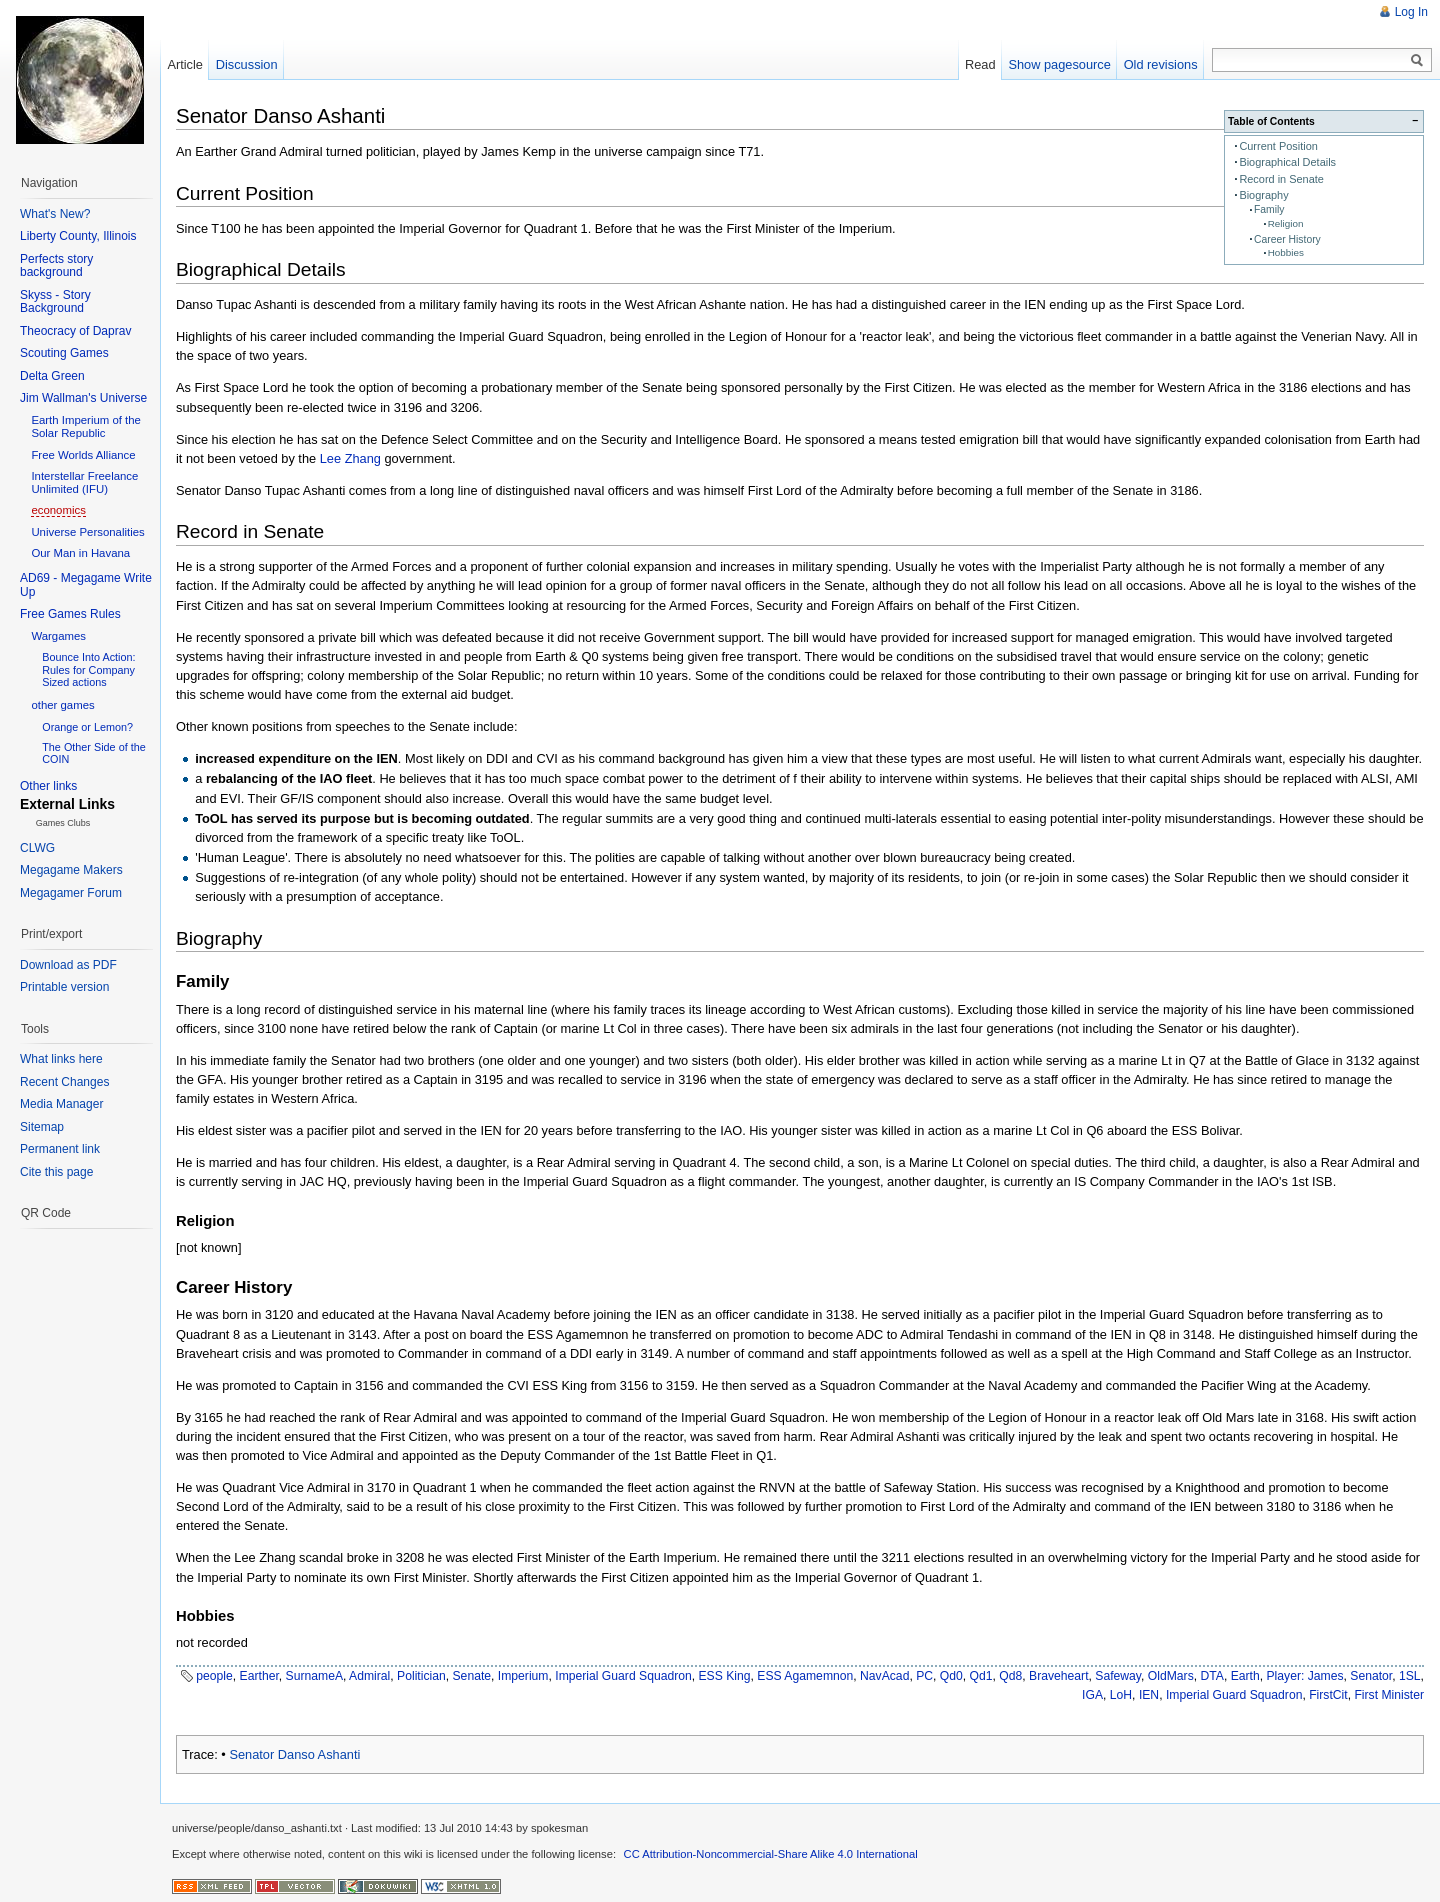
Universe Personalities (87, 532)
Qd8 (1010, 1676)
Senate (472, 1676)
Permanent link (60, 1149)
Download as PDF (68, 965)
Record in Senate (1281, 179)
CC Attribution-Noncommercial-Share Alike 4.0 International (771, 1854)
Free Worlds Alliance (83, 455)
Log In (1411, 12)
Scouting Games (64, 353)
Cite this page (56, 1172)
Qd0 (951, 1676)
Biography (1263, 195)
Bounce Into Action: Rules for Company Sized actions (88, 669)
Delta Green (52, 376)
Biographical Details (1287, 162)
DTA (1212, 1676)
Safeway (1118, 1676)
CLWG (37, 848)
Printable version (64, 987)
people (214, 1676)
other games (62, 705)
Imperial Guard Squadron (623, 1676)
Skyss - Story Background (55, 302)
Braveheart (1058, 1676)
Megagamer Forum (71, 893)
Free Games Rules (70, 614)
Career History (1287, 239)
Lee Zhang (350, 458)
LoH (1121, 1695)
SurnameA (314, 1676)
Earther (259, 1676)
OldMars (1171, 1676)
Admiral (369, 1676)
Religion (1286, 223)
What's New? (55, 214)
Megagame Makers (71, 870)
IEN (1149, 1695)
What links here (61, 1059)
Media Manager (61, 1104)
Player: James (1305, 1676)
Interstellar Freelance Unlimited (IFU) (84, 482)
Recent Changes (64, 1082)
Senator (1371, 1676)
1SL (1410, 1676)
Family (1269, 209)
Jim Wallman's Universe (83, 398)
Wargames (58, 636)
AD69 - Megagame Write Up (86, 585)
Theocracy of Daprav (75, 331)
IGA (1092, 1695)
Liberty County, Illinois (78, 236)
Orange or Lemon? (87, 727)
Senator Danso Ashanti (294, 1754)
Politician (421, 1676)
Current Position (1278, 146)
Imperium (523, 1676)
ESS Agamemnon (805, 1676)
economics (58, 510)
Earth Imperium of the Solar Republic (86, 426)
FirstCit (1328, 1695)
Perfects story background (56, 266)
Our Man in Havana (80, 553)
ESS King (725, 1676)
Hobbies (1286, 252)
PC (924, 1676)
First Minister (1389, 1695)
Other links (48, 786)
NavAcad (884, 1676)
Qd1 (981, 1676)
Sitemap (42, 1127)
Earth (1245, 1676)
